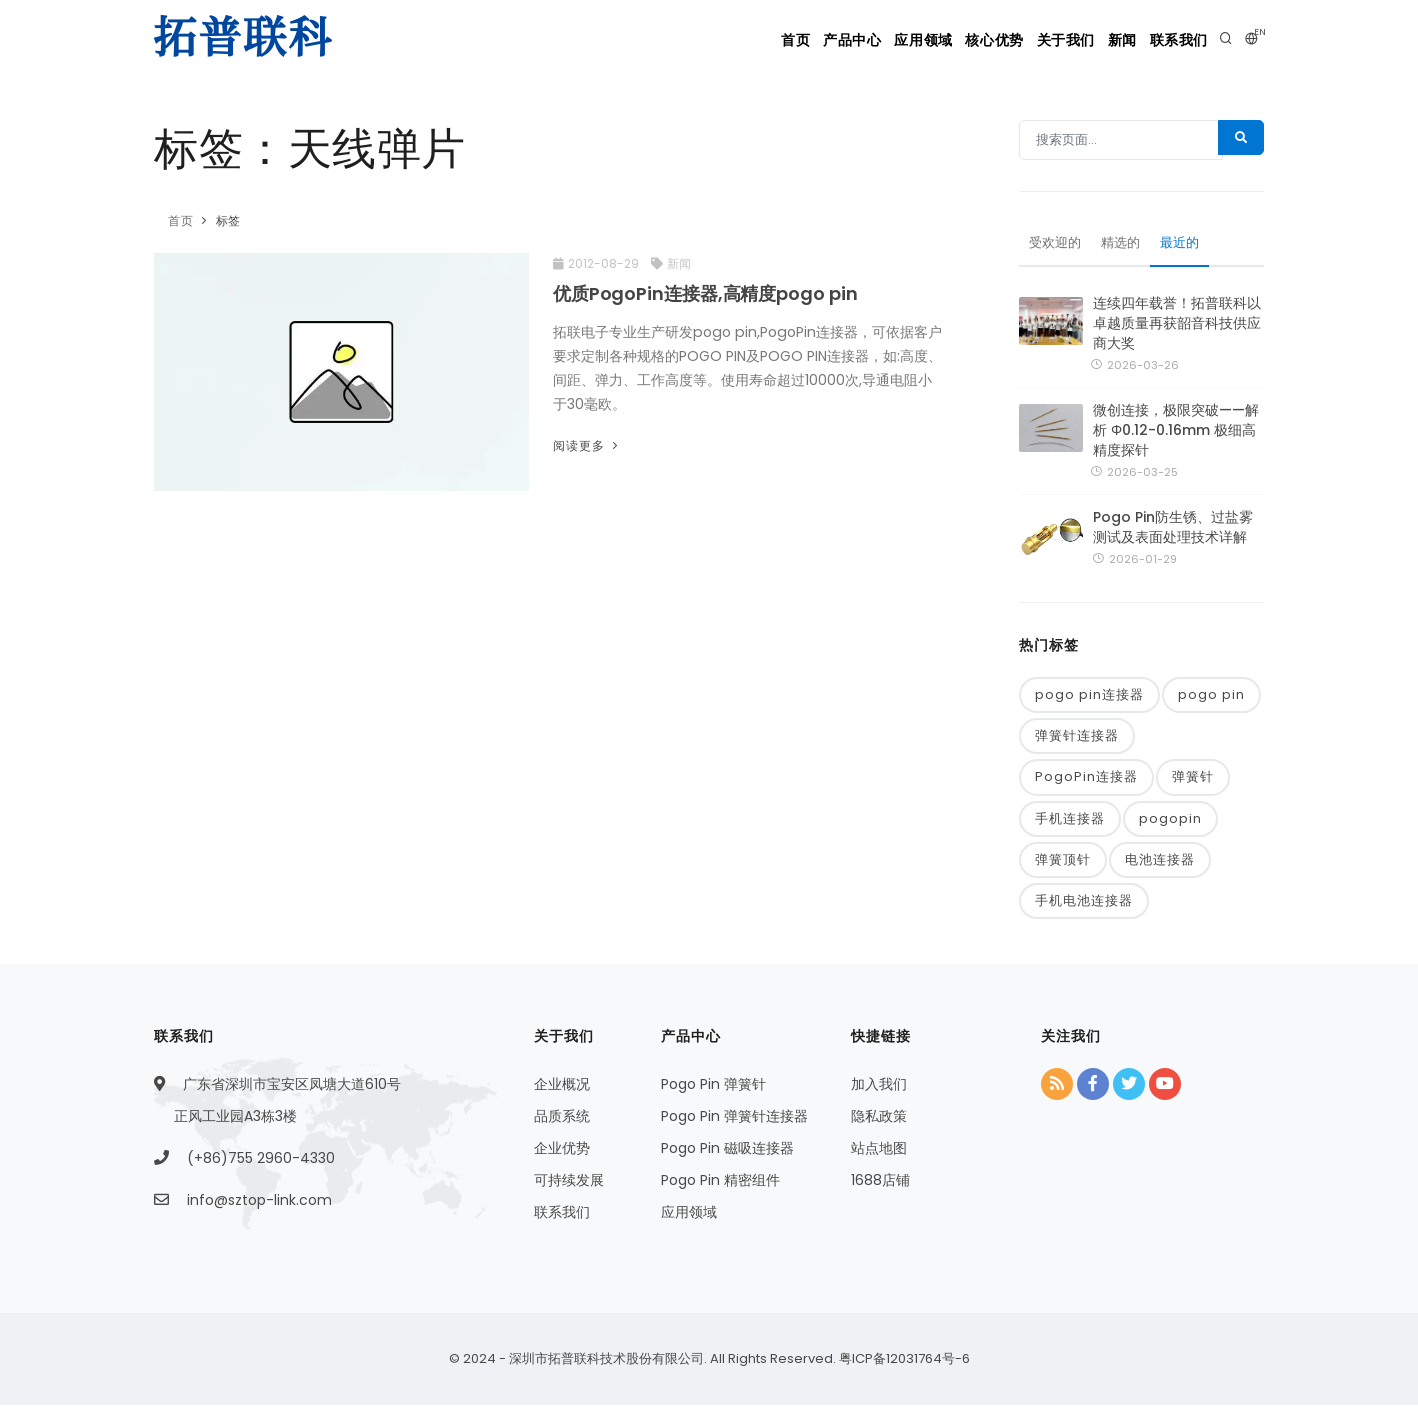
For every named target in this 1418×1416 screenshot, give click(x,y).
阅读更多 (587, 445)
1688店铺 (880, 1192)
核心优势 (936, 40)
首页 (685, 40)
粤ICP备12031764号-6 (903, 1369)
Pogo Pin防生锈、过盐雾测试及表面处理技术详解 (1173, 533)
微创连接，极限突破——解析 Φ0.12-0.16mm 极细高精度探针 (1176, 436)
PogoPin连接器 (1086, 785)
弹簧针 (1193, 785)
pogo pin (1211, 700)
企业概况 (562, 1096)
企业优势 (562, 1160)
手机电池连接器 (1084, 912)
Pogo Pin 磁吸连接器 (727, 1160)
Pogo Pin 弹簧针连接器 (734, 1128)
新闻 (1097, 40)
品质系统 (562, 1128)
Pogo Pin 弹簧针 (713, 1096)
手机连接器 (1070, 827)
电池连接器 (1160, 870)
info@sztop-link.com (259, 1212)
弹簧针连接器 (1077, 743)
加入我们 (879, 1096)
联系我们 (1172, 40)
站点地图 (879, 1160)
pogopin (1170, 827)
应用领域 (847, 40)
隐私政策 (879, 1128)
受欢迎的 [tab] (1057, 248)
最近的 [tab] (1188, 248)
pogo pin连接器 (1089, 700)
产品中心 (759, 40)
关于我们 (1024, 40)
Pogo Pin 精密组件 (720, 1192)
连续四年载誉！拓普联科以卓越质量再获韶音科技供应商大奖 (1177, 328)
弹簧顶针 (1063, 870)
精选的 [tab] (1126, 248)
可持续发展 (569, 1192)
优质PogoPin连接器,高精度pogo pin (705, 293)
